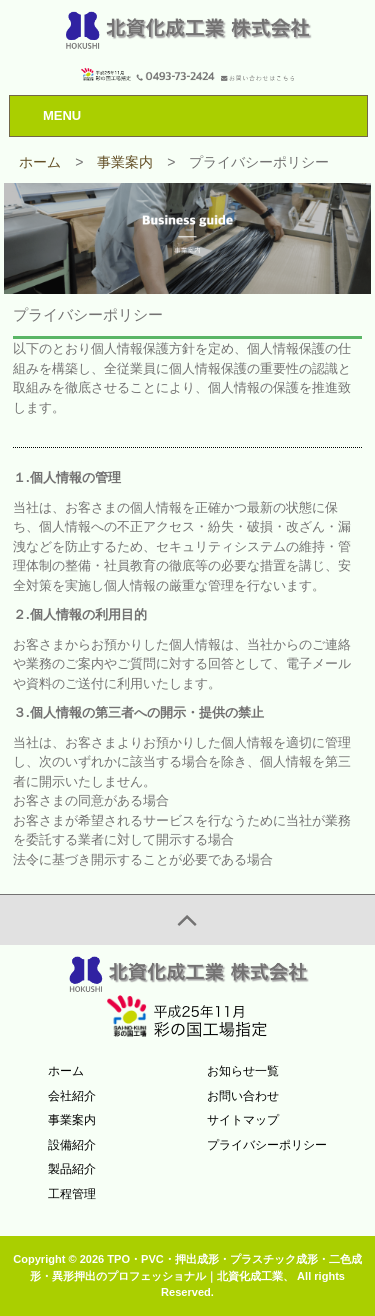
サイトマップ (243, 1120)
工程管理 (72, 1194)
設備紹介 (72, 1145)
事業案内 (72, 1120)
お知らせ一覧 (243, 1071)
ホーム (66, 1071)
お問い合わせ (243, 1096)
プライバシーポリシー (267, 1145)
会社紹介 (72, 1096)
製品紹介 (72, 1169)
